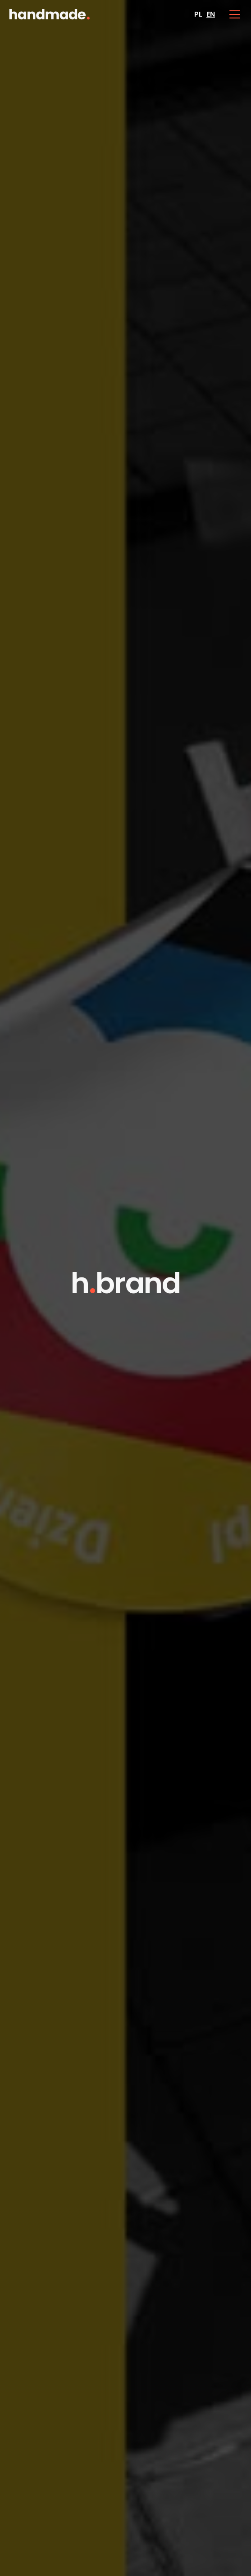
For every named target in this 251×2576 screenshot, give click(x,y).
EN (210, 14)
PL (198, 14)
